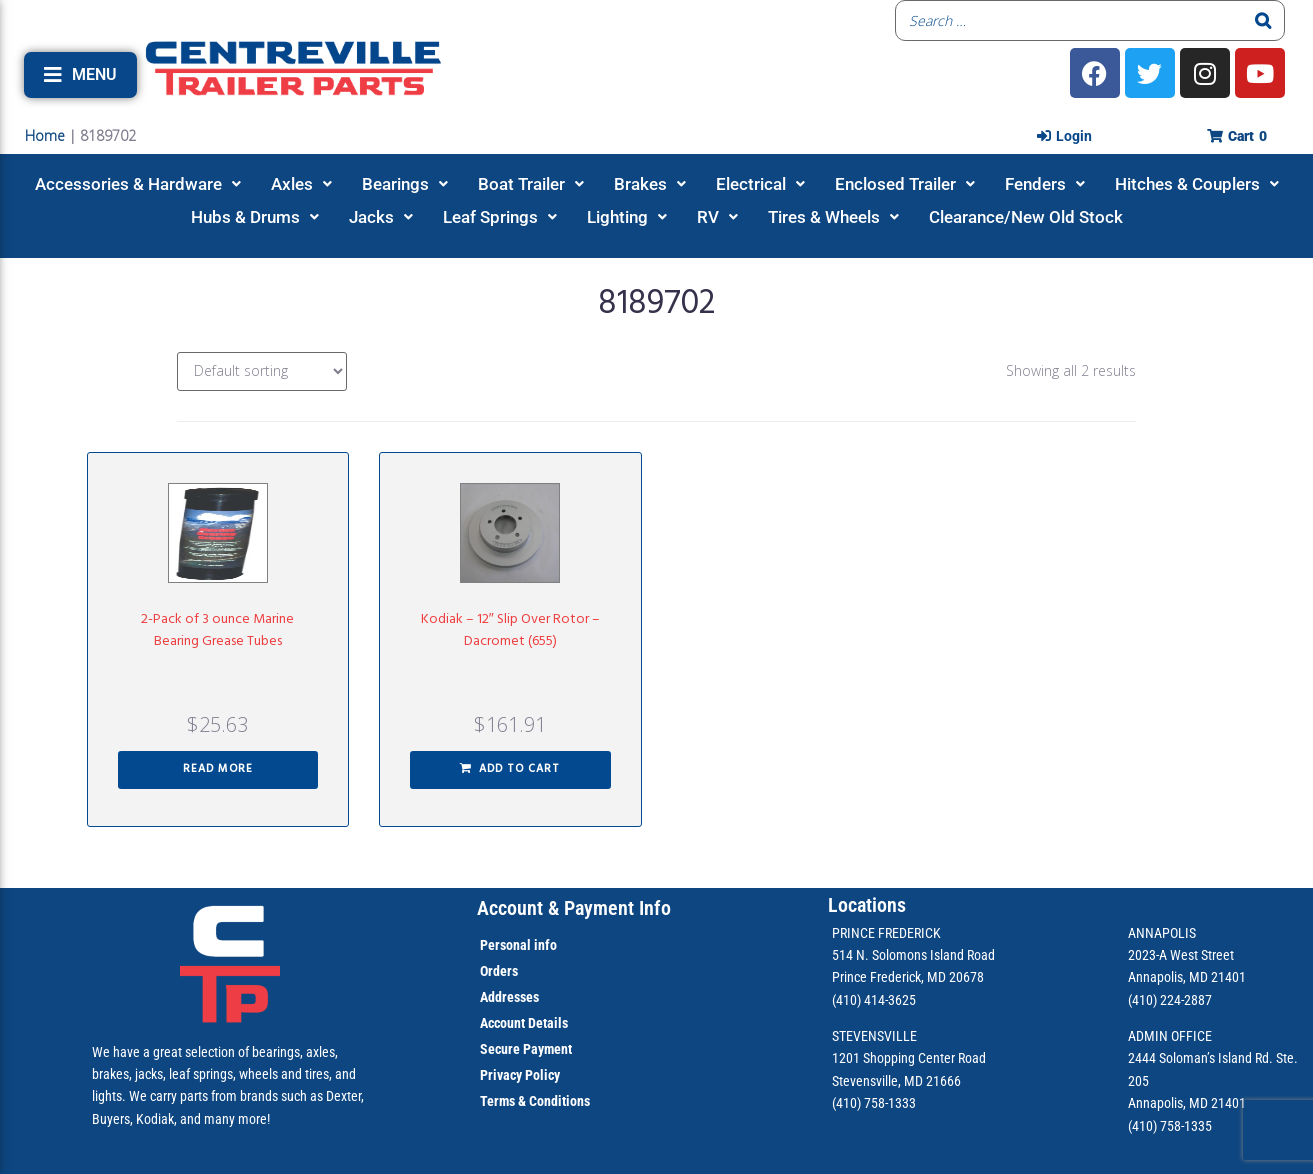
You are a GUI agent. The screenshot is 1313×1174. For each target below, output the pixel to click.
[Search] (1264, 20)
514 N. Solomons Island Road (913, 955)
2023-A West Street (1181, 955)
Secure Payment (526, 1049)
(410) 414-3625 (874, 1000)
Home (45, 135)
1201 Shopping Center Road (909, 1058)
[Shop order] (262, 371)
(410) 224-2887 (1170, 1000)
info (544, 945)
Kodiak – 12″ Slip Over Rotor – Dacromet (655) (510, 630)
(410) (1142, 1126)
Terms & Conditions (535, 1101)
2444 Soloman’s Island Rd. (1200, 1058)
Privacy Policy (520, 1075)
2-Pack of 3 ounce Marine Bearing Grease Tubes (217, 630)
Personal (505, 945)
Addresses (509, 997)
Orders (499, 971)
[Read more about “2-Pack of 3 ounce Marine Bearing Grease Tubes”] (218, 770)
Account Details (524, 1023)
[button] (80, 75)
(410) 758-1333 (874, 1103)
